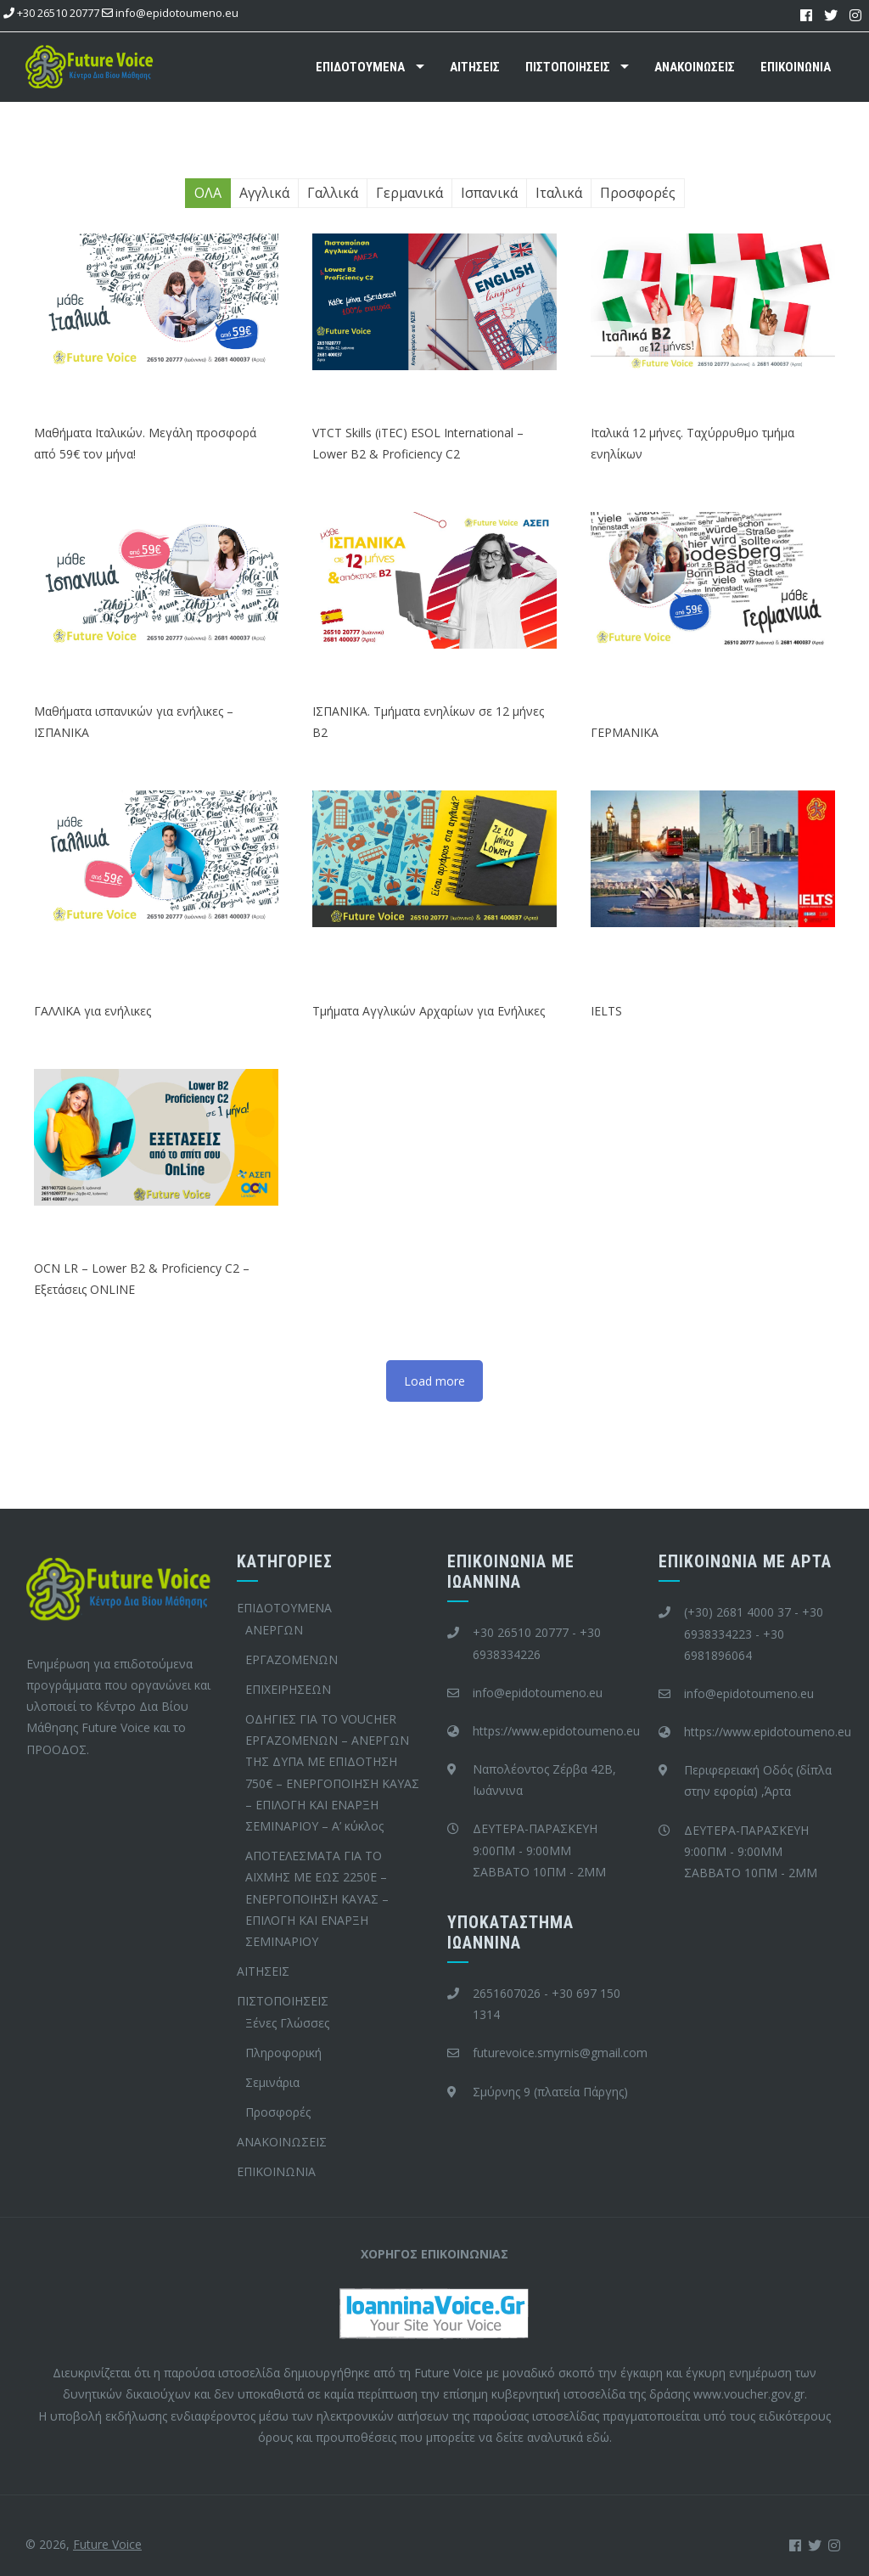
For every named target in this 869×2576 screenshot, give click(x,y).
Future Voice (107, 2544)
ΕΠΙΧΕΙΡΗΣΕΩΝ (288, 1689)
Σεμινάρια (272, 2082)
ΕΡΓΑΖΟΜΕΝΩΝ (291, 1659)
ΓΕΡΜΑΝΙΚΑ (625, 732)
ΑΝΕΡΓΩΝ (274, 1630)
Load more (434, 1381)
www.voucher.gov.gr (749, 2394)
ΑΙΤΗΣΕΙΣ (475, 67)
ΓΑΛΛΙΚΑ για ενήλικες (92, 1011)
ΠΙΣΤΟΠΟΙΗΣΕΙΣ (567, 67)
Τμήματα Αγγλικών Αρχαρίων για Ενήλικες (428, 1011)
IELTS (606, 1011)
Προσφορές (278, 2112)
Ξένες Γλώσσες (287, 2023)
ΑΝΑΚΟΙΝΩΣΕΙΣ (694, 67)
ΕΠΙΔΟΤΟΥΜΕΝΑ (360, 67)
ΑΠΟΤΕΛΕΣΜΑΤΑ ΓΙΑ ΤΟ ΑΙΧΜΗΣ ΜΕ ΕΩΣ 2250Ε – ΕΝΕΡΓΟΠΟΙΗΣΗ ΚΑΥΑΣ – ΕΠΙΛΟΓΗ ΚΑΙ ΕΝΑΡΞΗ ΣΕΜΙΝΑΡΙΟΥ (317, 1898)
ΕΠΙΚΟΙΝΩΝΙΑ (795, 67)
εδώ (597, 2437)
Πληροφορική (283, 2052)
